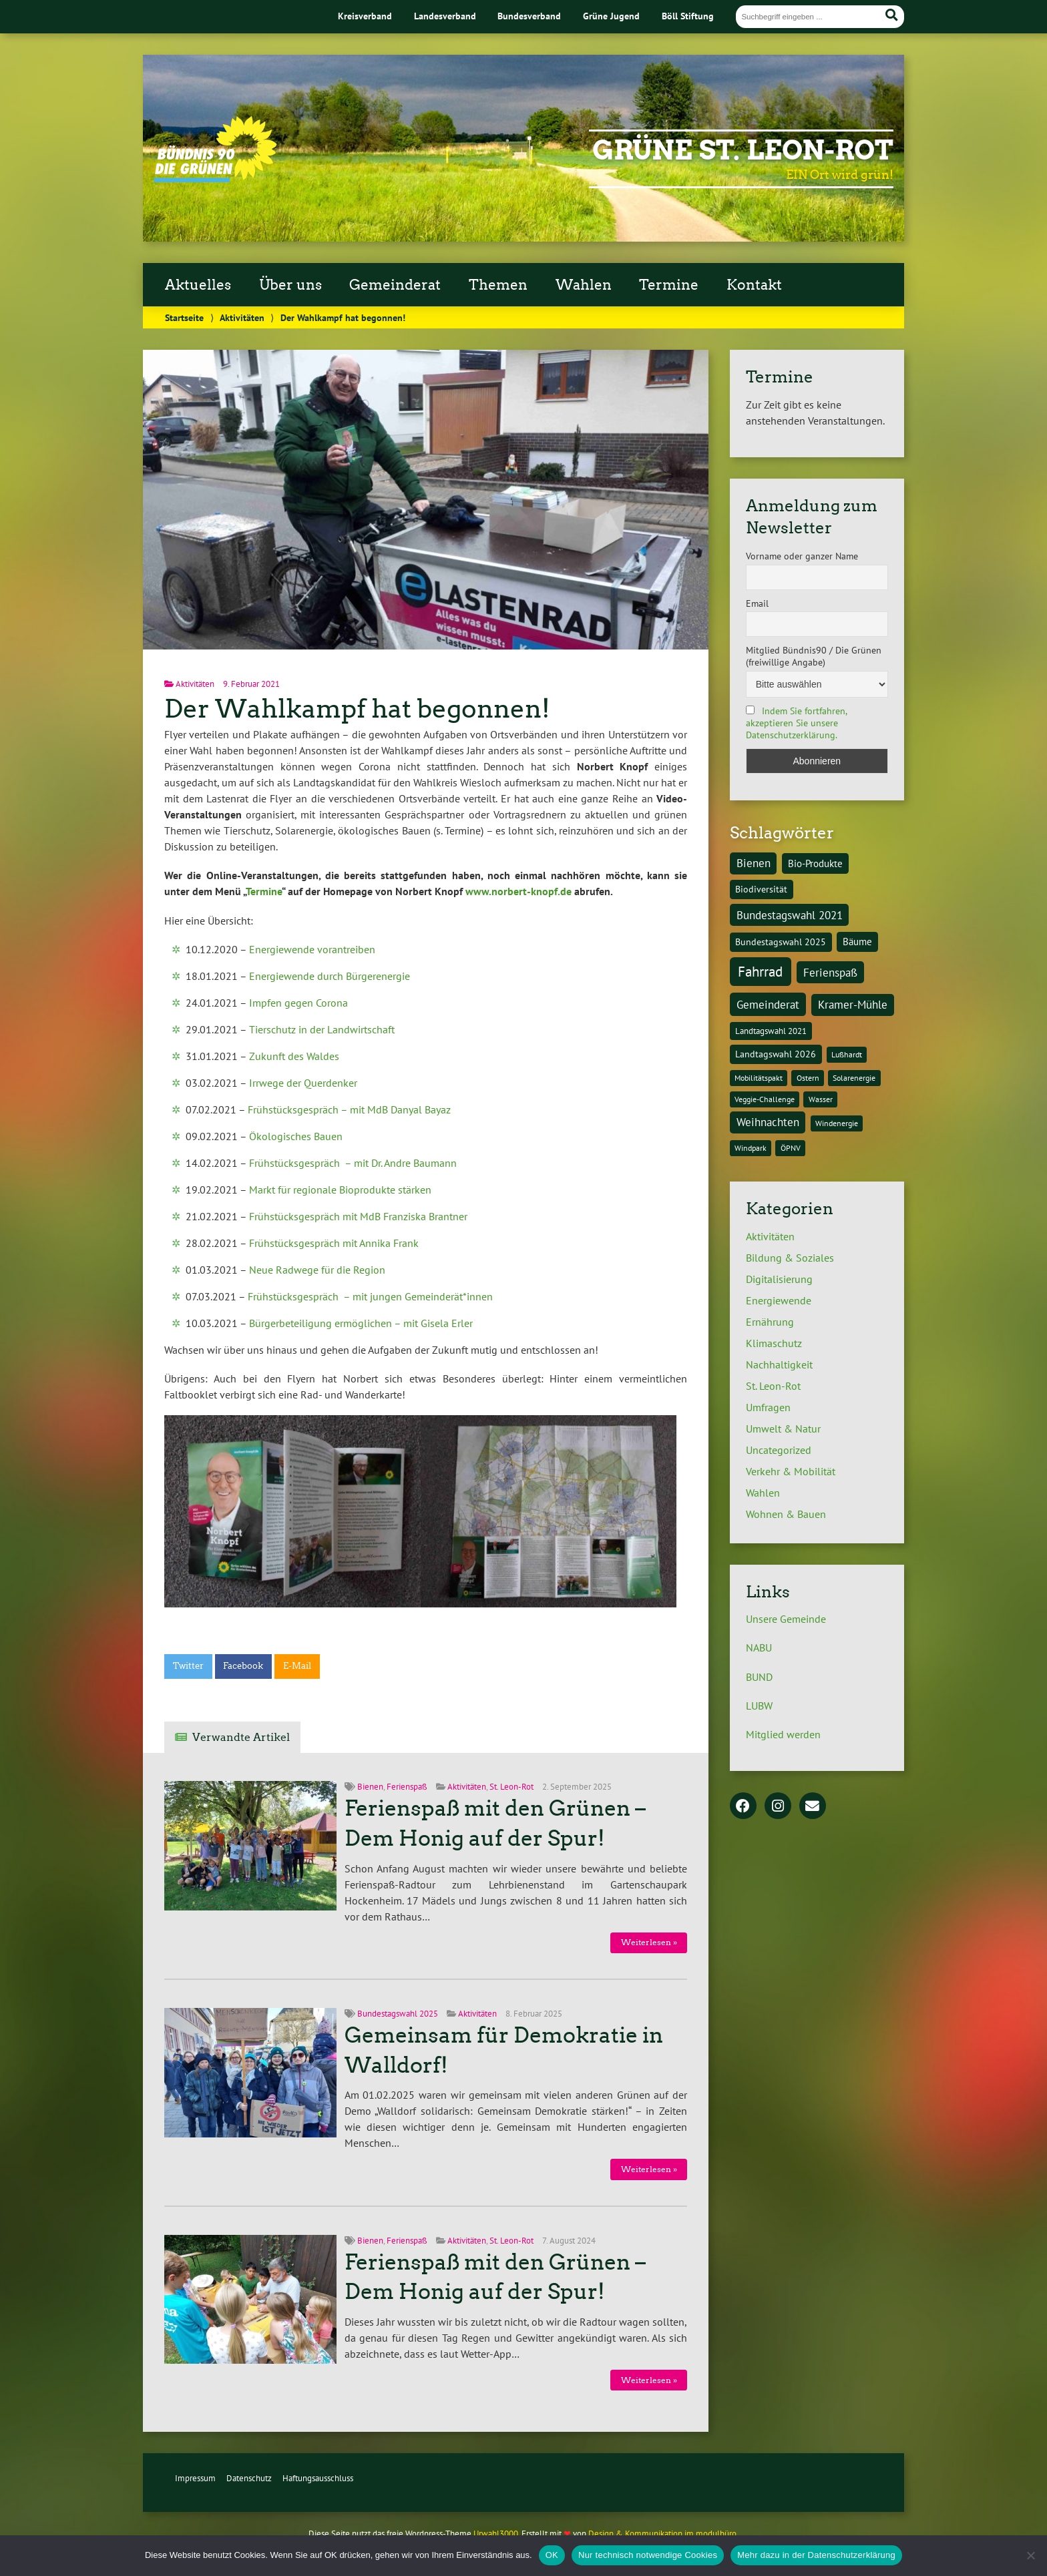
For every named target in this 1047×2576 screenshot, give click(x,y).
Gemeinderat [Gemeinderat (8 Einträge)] (768, 1004)
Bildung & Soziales (790, 1257)
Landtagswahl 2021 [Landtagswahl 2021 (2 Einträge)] (771, 1031)
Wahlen (584, 285)
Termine (668, 285)
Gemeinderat (395, 285)
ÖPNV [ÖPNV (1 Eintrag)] (791, 1148)
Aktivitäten (242, 317)
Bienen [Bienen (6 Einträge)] (754, 863)
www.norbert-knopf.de (518, 891)
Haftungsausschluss (317, 2478)
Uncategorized (778, 1450)
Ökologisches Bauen (296, 1136)
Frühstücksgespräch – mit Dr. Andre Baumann (353, 1163)
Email (757, 603)
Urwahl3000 (495, 2533)
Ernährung (770, 1321)
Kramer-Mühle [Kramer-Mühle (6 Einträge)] (852, 1004)
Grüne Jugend (611, 15)
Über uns (290, 285)
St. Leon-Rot (511, 1786)
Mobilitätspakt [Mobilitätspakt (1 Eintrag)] (759, 1078)
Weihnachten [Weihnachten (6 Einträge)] (768, 1122)
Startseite (184, 317)
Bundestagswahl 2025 (397, 2013)
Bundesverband (529, 15)
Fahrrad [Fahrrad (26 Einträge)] (760, 971)
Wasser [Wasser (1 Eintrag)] (821, 1099)
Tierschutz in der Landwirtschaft (322, 1029)
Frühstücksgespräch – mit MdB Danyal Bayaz (349, 1109)
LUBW (759, 1705)
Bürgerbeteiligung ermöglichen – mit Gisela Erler (361, 1323)
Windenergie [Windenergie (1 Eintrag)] (836, 1123)
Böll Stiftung (688, 15)
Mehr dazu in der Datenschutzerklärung (816, 2555)
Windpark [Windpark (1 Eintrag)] (751, 1148)
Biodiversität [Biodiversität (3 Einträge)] (761, 888)
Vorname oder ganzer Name (802, 556)
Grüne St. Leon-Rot (742, 150)
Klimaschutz (774, 1343)
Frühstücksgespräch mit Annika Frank (334, 1243)
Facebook (243, 1666)
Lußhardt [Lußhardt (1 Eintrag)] (846, 1054)
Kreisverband (365, 15)
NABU (759, 1647)
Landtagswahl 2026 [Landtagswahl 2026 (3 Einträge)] (775, 1053)
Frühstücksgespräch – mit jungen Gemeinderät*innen (370, 1296)
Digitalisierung (779, 1279)
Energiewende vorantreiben (312, 949)
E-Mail (297, 1666)
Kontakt (754, 285)
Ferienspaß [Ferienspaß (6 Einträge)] (830, 972)
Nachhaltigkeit (779, 1364)
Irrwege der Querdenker (303, 1082)
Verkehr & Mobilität (790, 1471)
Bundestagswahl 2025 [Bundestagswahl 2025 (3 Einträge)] (780, 941)
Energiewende (778, 1300)
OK (552, 2555)
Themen (498, 285)
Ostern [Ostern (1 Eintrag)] (808, 1078)
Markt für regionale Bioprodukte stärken (340, 1189)
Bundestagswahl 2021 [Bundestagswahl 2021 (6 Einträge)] (790, 915)
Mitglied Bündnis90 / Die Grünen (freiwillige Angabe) (813, 656)
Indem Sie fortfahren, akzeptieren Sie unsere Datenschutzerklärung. (796, 723)
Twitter (188, 1666)
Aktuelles (198, 285)
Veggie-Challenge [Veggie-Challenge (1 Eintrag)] (765, 1099)
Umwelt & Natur (783, 1428)
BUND (759, 1677)
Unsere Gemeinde (786, 1618)
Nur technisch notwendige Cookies (647, 2555)
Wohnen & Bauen (786, 1514)
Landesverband (445, 15)
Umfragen (768, 1407)
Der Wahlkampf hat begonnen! (357, 708)
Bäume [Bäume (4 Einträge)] (857, 941)
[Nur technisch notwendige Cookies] (1030, 2555)
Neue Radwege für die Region (317, 1269)
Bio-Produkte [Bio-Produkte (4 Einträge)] (815, 863)
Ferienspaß (407, 1786)
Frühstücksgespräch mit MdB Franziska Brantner (358, 1216)
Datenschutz (249, 2478)
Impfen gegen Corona (298, 1002)
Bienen (370, 1786)
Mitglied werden (783, 1734)
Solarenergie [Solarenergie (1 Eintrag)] (854, 1078)
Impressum (195, 2478)
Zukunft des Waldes (294, 1056)
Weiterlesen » (649, 1942)
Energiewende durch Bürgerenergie (329, 976)
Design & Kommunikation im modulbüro (662, 2533)
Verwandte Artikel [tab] (241, 1737)
